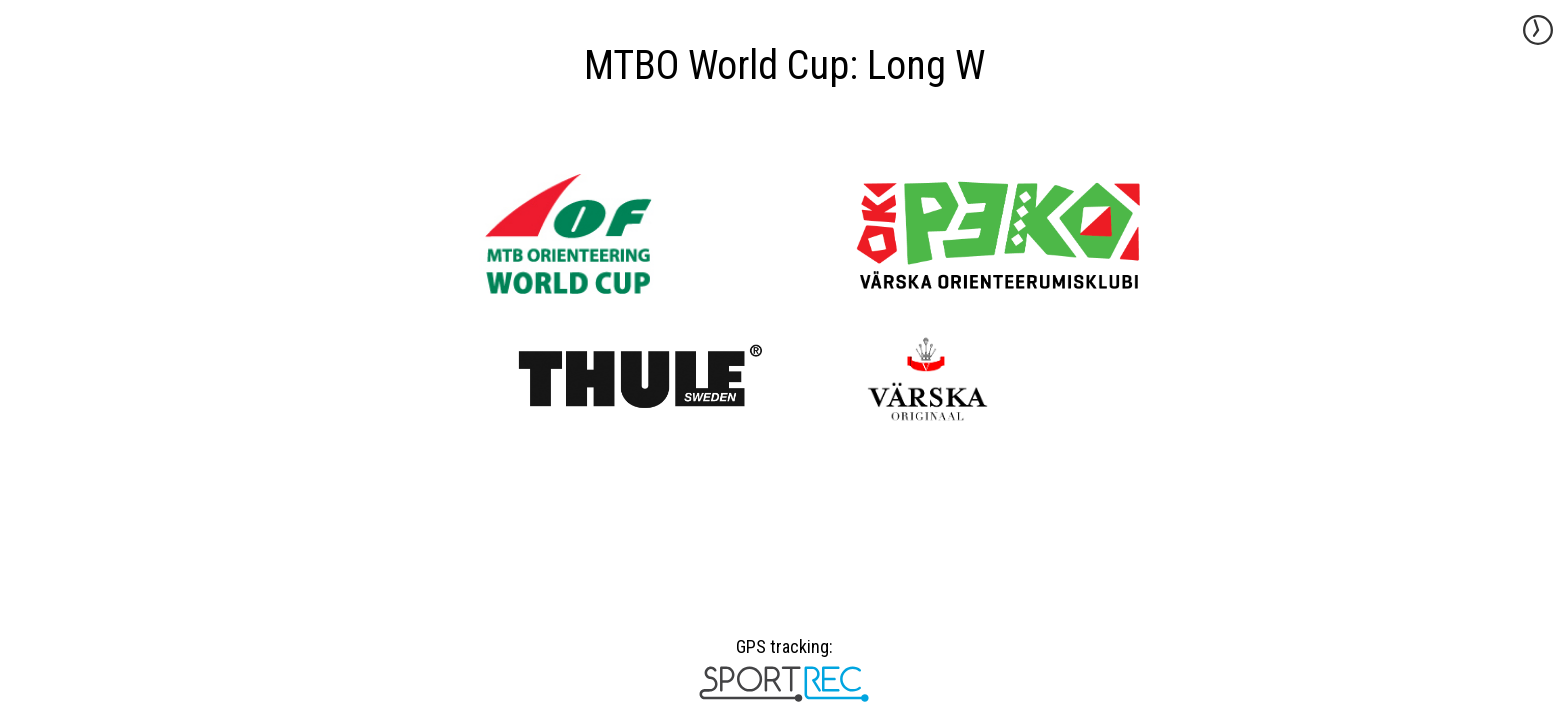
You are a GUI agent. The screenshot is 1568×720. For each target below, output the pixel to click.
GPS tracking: (783, 654)
